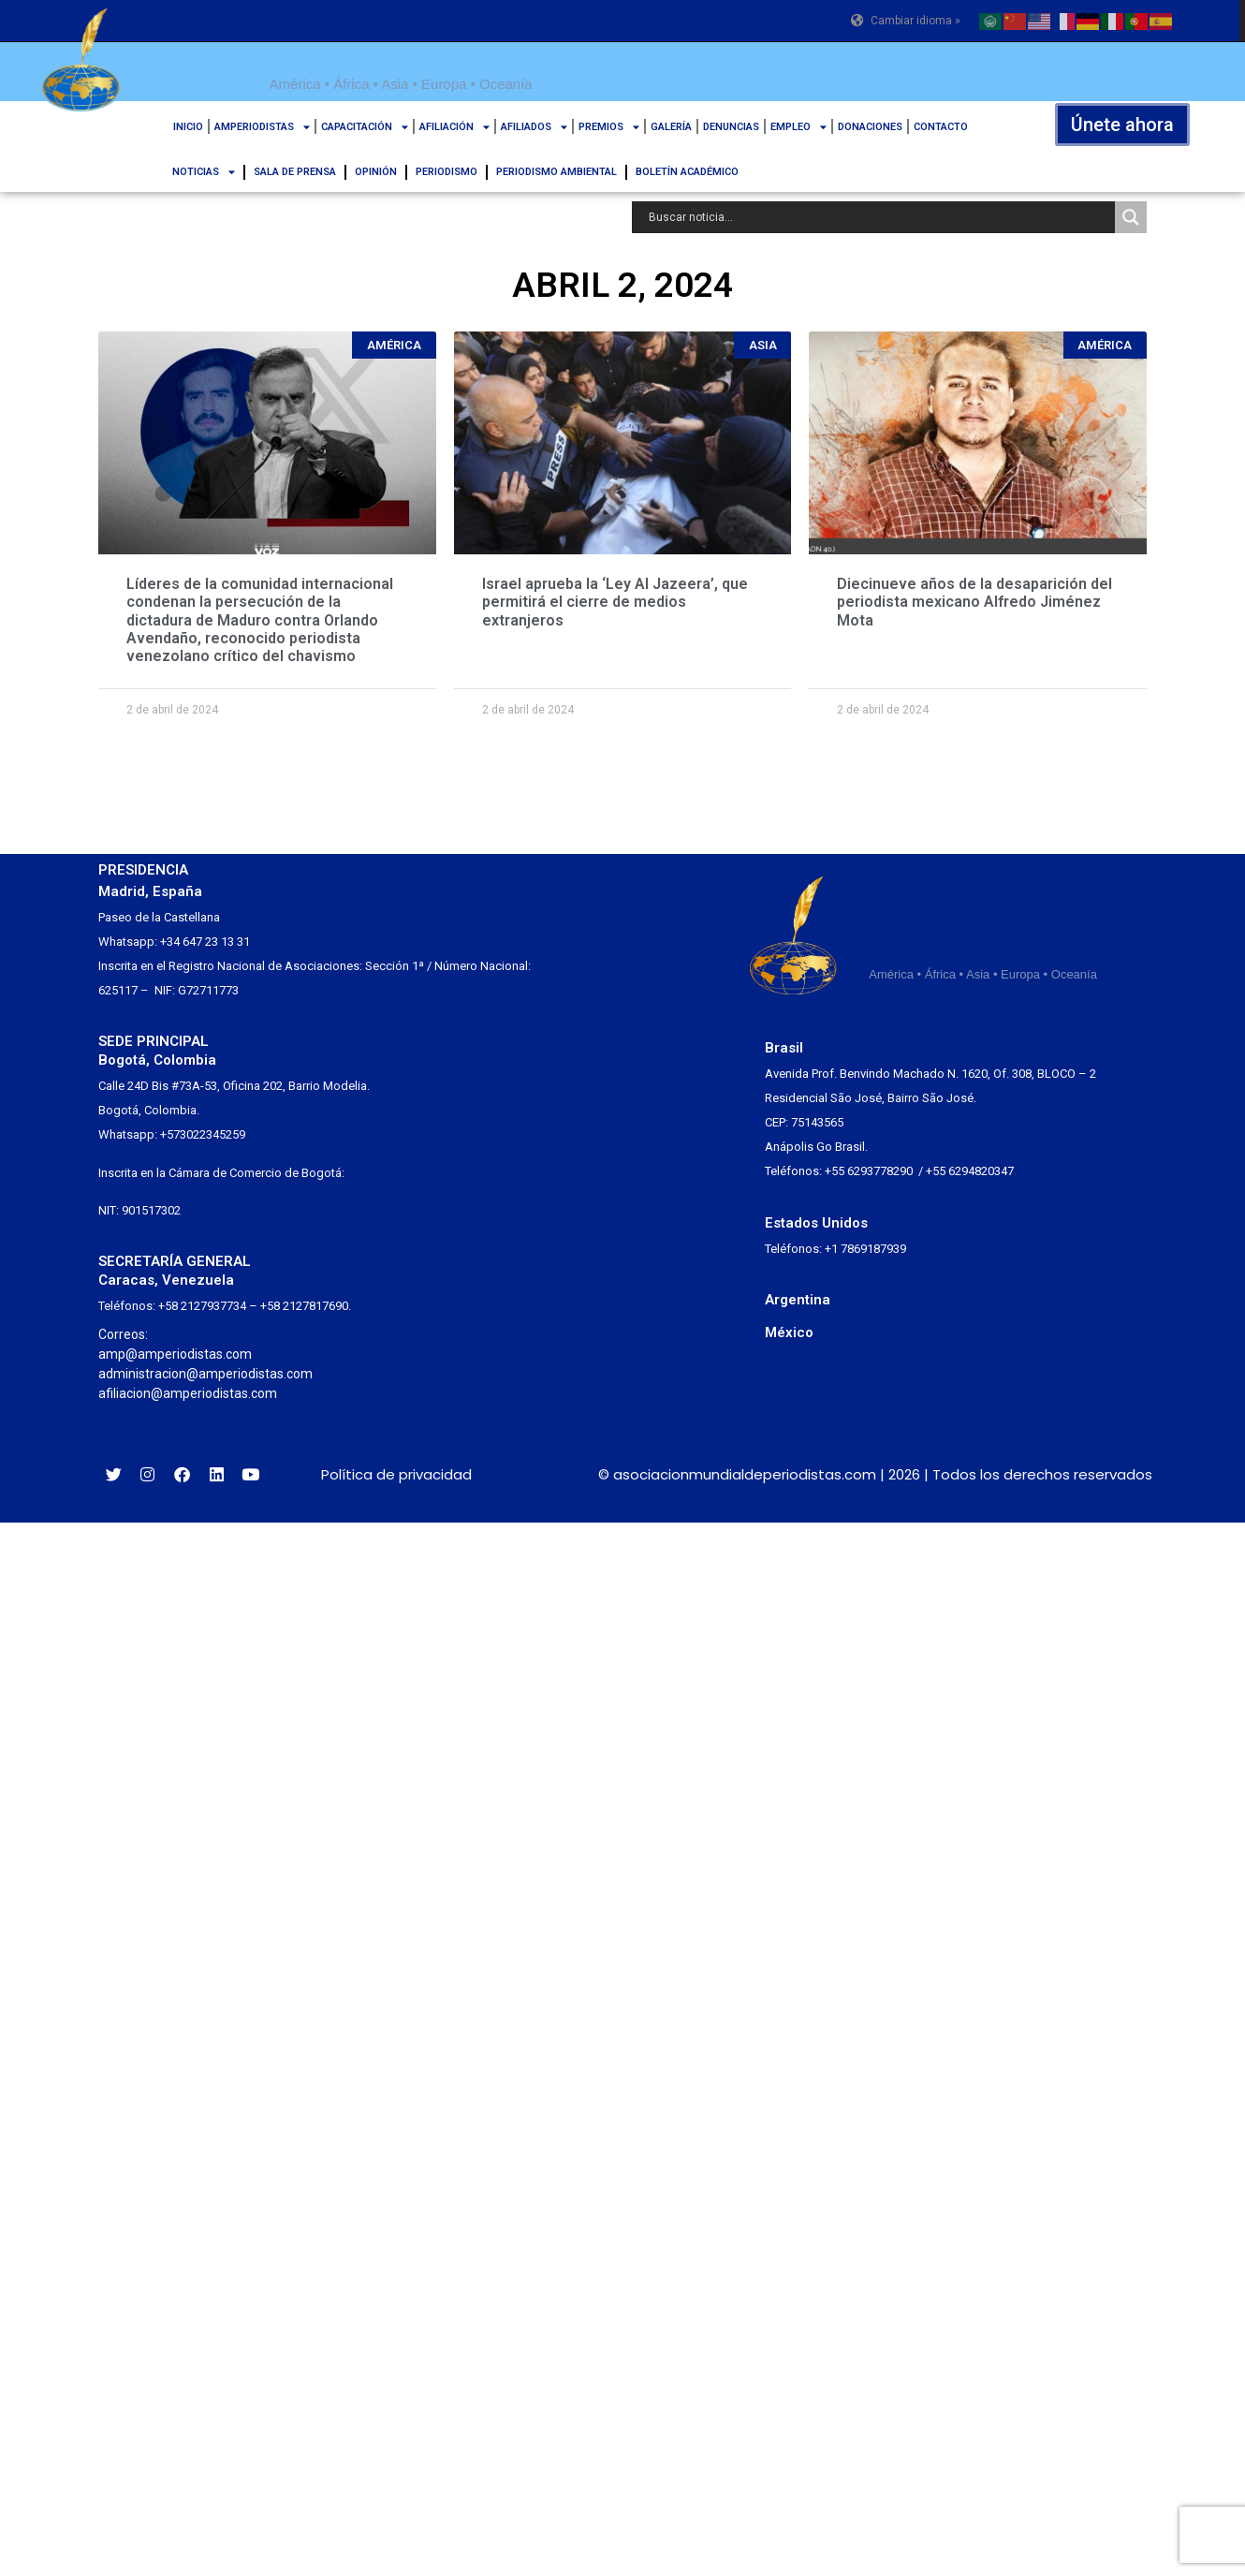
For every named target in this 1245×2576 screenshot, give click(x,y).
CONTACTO (941, 127)
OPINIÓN (376, 172)
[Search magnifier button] (1131, 217)
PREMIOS (609, 127)
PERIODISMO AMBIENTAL (556, 172)
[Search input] (878, 217)
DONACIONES (870, 127)
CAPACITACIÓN (364, 127)
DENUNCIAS (731, 127)
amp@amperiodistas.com (175, 1354)
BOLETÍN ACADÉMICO (687, 172)
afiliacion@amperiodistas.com (187, 1393)
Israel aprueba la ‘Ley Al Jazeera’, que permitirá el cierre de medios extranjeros (615, 601)
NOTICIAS (203, 172)
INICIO (188, 127)
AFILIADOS (534, 127)
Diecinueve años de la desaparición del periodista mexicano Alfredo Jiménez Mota (974, 601)
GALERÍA (671, 127)
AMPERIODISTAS (262, 127)
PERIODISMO (446, 172)
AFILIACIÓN (454, 127)
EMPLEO (798, 127)
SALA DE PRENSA (295, 172)
